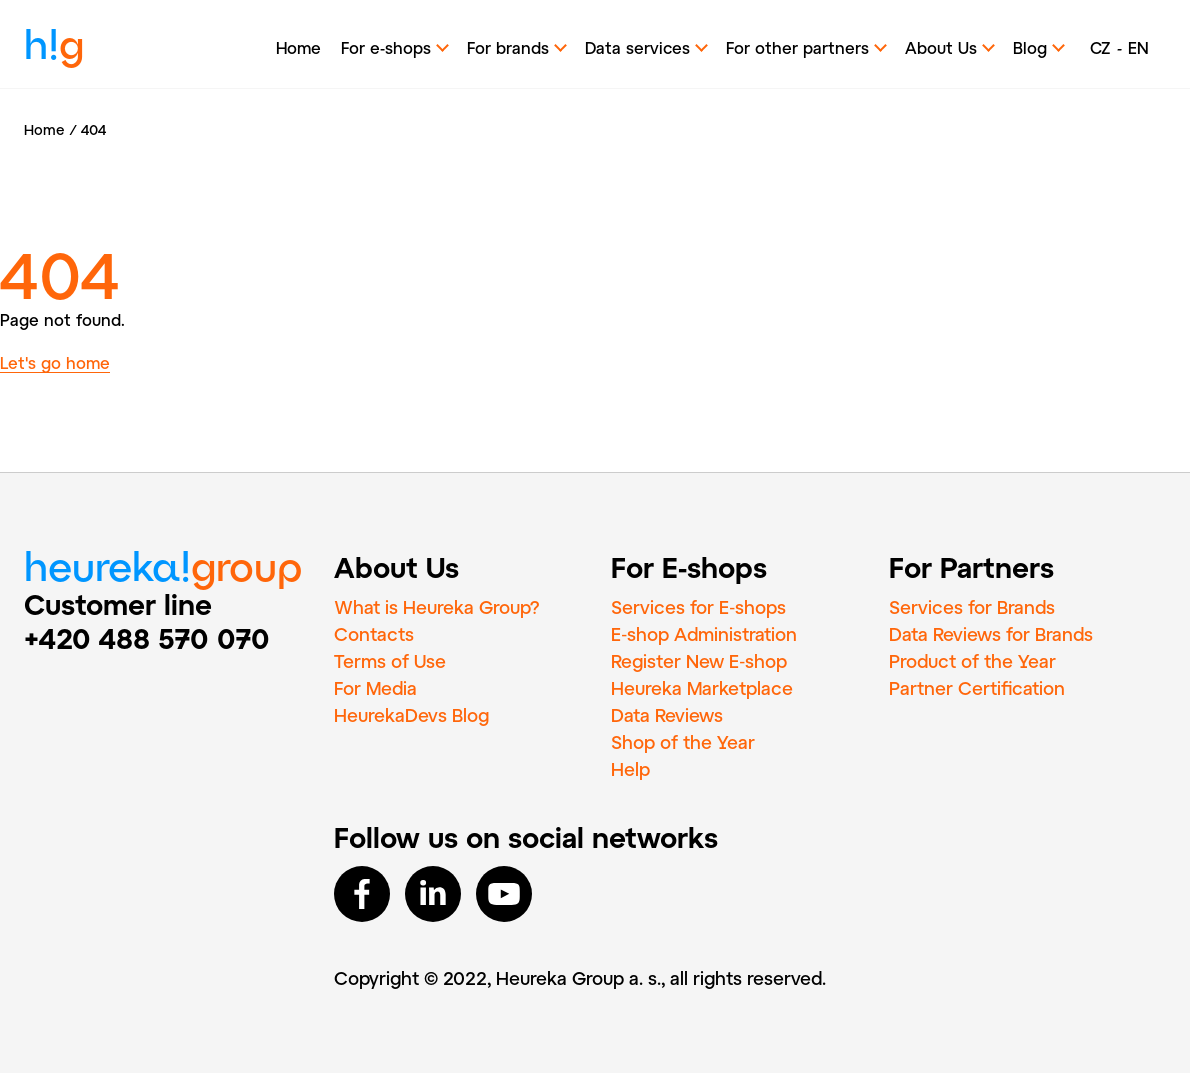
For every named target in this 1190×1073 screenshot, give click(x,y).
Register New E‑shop (699, 661)
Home (298, 47)
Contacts (374, 634)
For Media (375, 688)
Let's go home (55, 362)
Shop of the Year (683, 742)
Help (630, 769)
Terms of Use (390, 661)
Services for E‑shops (698, 607)
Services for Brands (972, 607)
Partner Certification (977, 688)
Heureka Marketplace (702, 688)
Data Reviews (667, 715)
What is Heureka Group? (437, 607)
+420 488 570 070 (147, 638)
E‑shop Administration (704, 634)
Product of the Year (972, 661)
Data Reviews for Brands (991, 634)
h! (54, 49)
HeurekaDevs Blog (411, 715)
